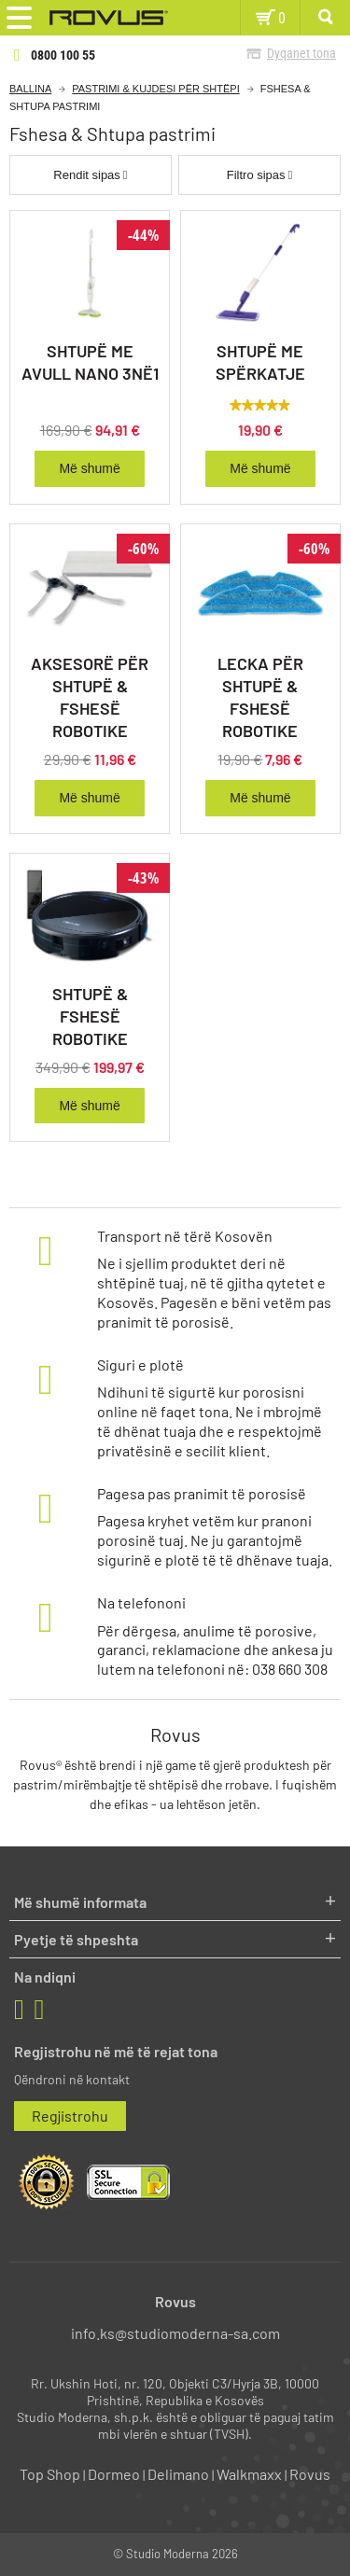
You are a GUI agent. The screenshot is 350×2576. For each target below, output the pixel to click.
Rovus (309, 2474)
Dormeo (114, 2474)
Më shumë (89, 468)
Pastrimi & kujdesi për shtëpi (156, 88)
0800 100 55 (63, 55)
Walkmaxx (249, 2474)
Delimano (178, 2474)
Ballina (30, 88)
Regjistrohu (70, 2115)
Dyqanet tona (301, 53)
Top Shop (50, 2474)
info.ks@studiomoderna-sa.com (175, 2333)
